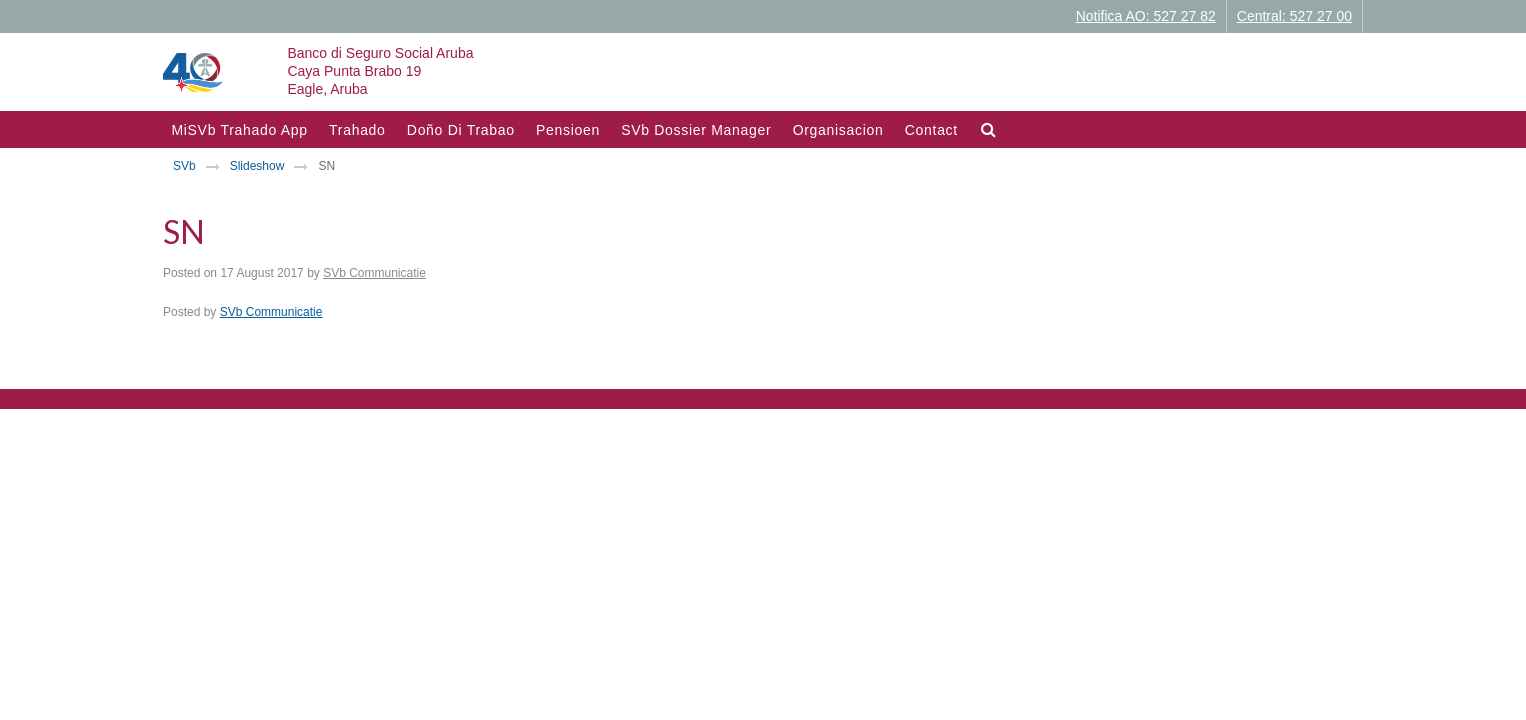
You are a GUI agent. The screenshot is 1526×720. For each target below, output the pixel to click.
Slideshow (257, 166)
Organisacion (838, 130)
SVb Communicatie (374, 273)
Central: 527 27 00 (1294, 16)
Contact (931, 130)
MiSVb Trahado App (239, 130)
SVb (184, 166)
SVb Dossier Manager (696, 130)
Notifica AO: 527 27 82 (1146, 16)
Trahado (357, 130)
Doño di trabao (461, 130)
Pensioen (568, 130)
